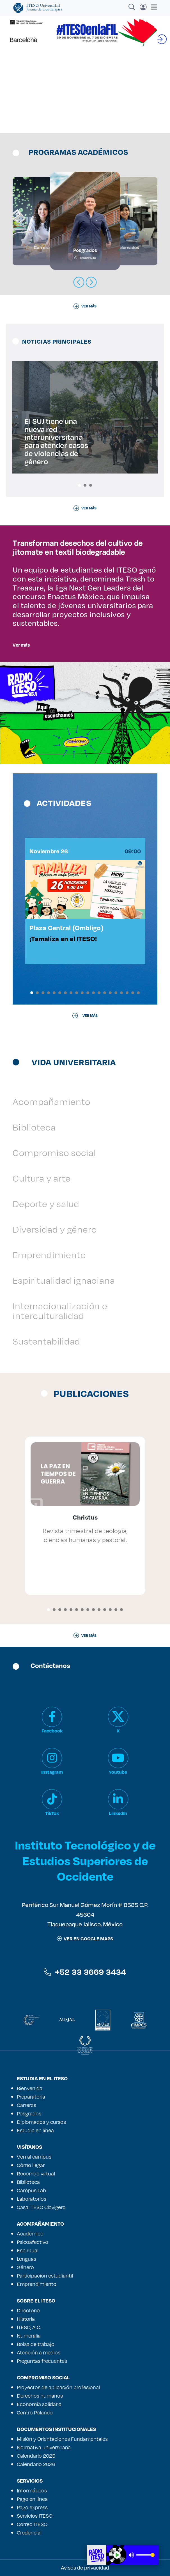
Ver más (21, 645)
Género (25, 2267)
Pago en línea (32, 2499)
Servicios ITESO (34, 2515)
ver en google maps (85, 1938)
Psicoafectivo (32, 2242)
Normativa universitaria (44, 2447)
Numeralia (29, 2335)
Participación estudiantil (45, 2275)
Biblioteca (34, 1127)
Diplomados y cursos (41, 2121)
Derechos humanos (40, 2395)
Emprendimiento (49, 1254)
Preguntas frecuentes (42, 2360)
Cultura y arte (41, 1178)
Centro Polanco (35, 2412)
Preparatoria (31, 2096)
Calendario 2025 (36, 2455)
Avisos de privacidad (85, 2567)
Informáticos (32, 2490)
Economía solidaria (39, 2404)
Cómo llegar (31, 2165)
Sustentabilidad (46, 1341)
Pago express (32, 2507)
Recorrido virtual (36, 2173)
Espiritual (27, 2250)
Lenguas (26, 2258)
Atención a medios (38, 2352)
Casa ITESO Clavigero (41, 2207)
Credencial (29, 2532)
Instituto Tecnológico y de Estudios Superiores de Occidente (85, 1860)
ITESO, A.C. (29, 2327)
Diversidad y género (55, 1229)
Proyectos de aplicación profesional (58, 2387)
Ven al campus (34, 2156)
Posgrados (29, 2113)
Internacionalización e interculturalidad (60, 1310)
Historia (26, 2318)
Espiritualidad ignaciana (64, 1280)
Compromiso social (54, 1152)
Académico (30, 2233)
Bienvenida (29, 2088)
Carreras (26, 2105)
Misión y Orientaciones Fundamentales (62, 2438)
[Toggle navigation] (152, 7)
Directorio (28, 2310)
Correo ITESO (32, 2524)
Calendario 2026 (36, 2464)
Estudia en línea (35, 2130)
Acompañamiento (51, 1101)
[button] (79, 485)
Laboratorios (31, 2198)
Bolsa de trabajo (35, 2344)
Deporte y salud (46, 1203)
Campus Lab (31, 2190)
